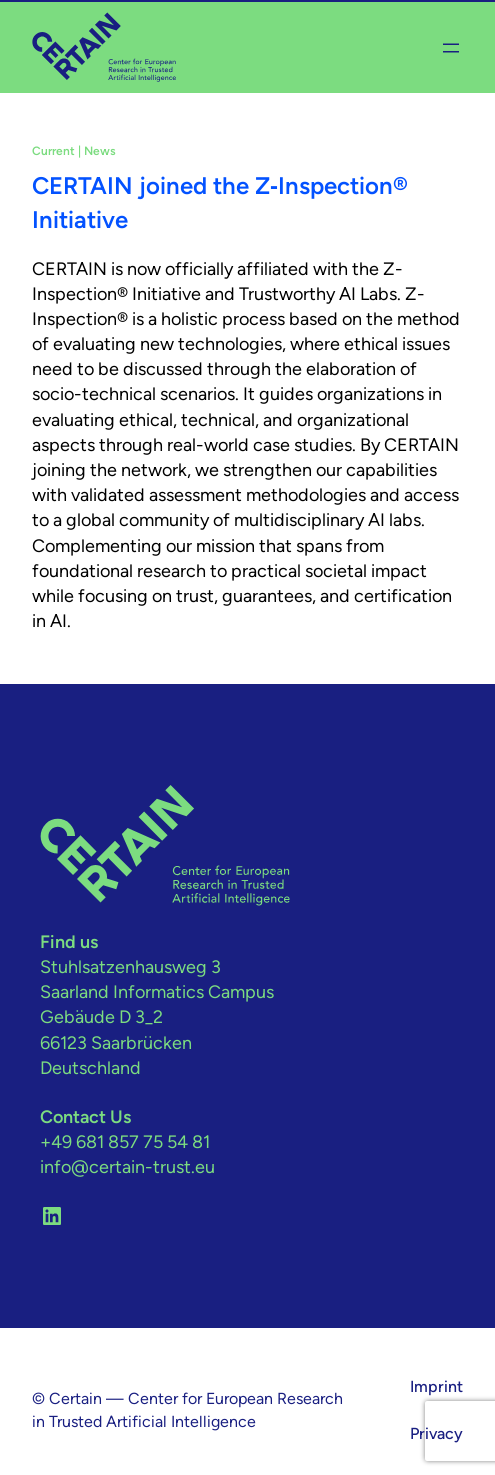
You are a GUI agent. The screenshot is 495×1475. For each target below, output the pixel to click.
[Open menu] (451, 48)
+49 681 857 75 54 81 (125, 1142)
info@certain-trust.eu (127, 1167)
